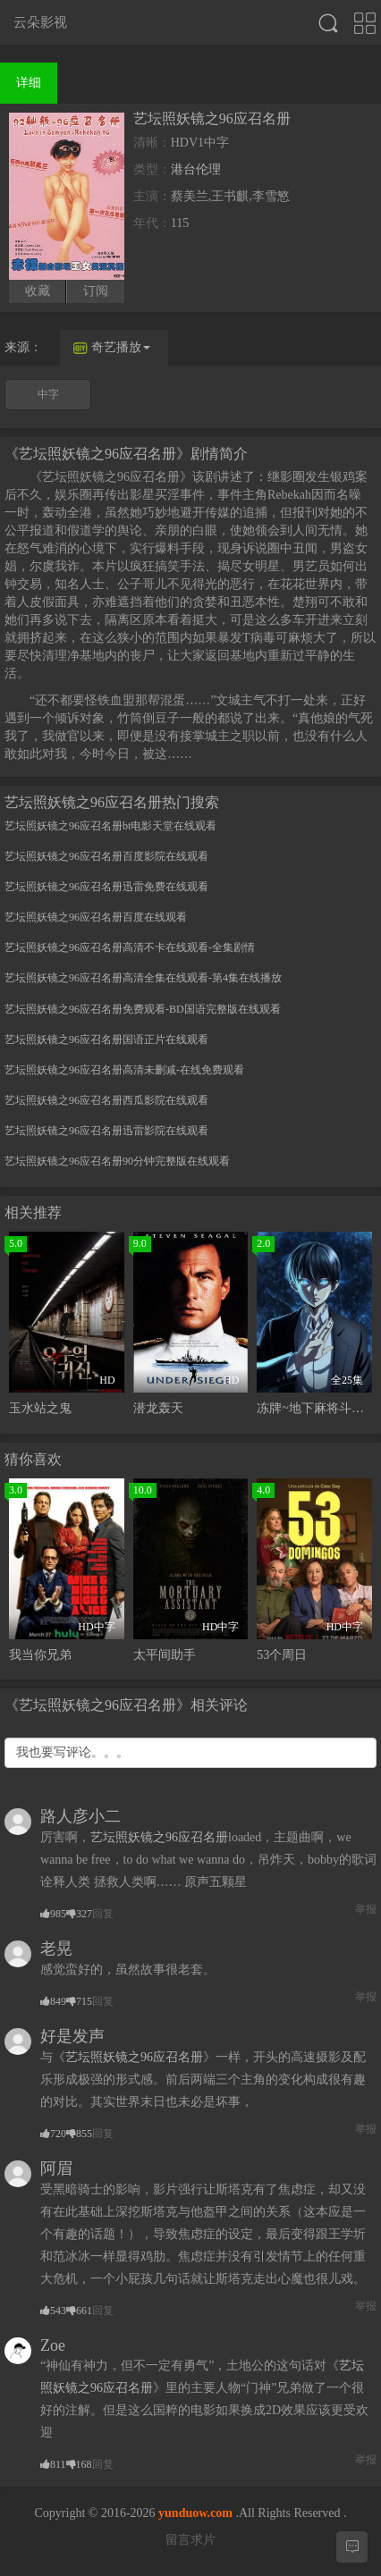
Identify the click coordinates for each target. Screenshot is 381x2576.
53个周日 (282, 1655)
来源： (23, 347)
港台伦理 (196, 169)
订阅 (95, 291)
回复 (103, 1913)
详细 (28, 82)
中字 (48, 394)
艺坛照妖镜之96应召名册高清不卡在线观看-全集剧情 (129, 947)
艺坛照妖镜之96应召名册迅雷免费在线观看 (106, 886)
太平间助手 (164, 1655)
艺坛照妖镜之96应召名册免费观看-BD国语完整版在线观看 (142, 1009)
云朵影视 (40, 21)
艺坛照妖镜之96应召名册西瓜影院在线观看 (106, 1100)
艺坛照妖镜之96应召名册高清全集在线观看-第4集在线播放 (143, 978)
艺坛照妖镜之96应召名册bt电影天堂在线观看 (110, 826)
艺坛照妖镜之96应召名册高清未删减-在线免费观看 (124, 1070)
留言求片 (190, 2540)
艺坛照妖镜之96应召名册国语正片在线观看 (106, 1039)
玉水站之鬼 (40, 1408)
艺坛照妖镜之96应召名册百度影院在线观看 (106, 856)
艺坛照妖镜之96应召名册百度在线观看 (95, 917)
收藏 (37, 291)
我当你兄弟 (40, 1655)
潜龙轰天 (158, 1408)
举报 (366, 1909)
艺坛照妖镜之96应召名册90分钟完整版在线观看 (117, 1161)
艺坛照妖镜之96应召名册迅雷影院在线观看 (106, 1130)
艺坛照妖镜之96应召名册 (159, 1837)
